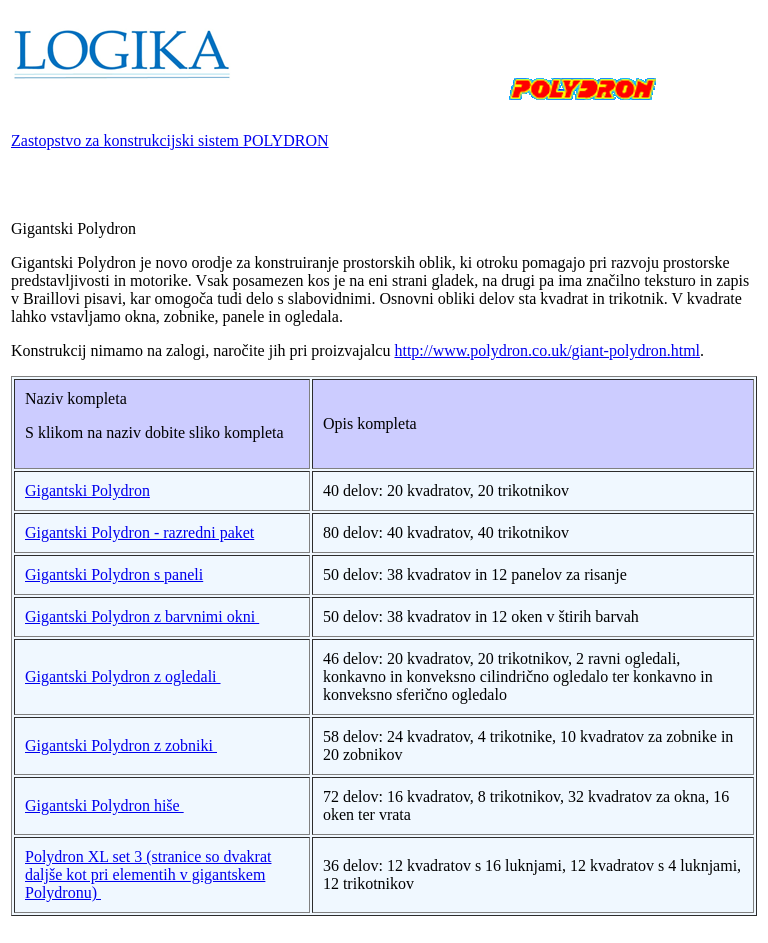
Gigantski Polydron (87, 490)
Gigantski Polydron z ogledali (123, 676)
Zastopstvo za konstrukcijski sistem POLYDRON (170, 140)
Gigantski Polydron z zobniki (121, 745)
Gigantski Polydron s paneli (114, 574)
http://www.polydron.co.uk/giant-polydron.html (547, 350)
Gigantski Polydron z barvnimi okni (142, 616)
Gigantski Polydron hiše (104, 805)
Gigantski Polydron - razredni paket (139, 532)
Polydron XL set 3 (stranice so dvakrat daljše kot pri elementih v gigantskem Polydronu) (148, 874)
